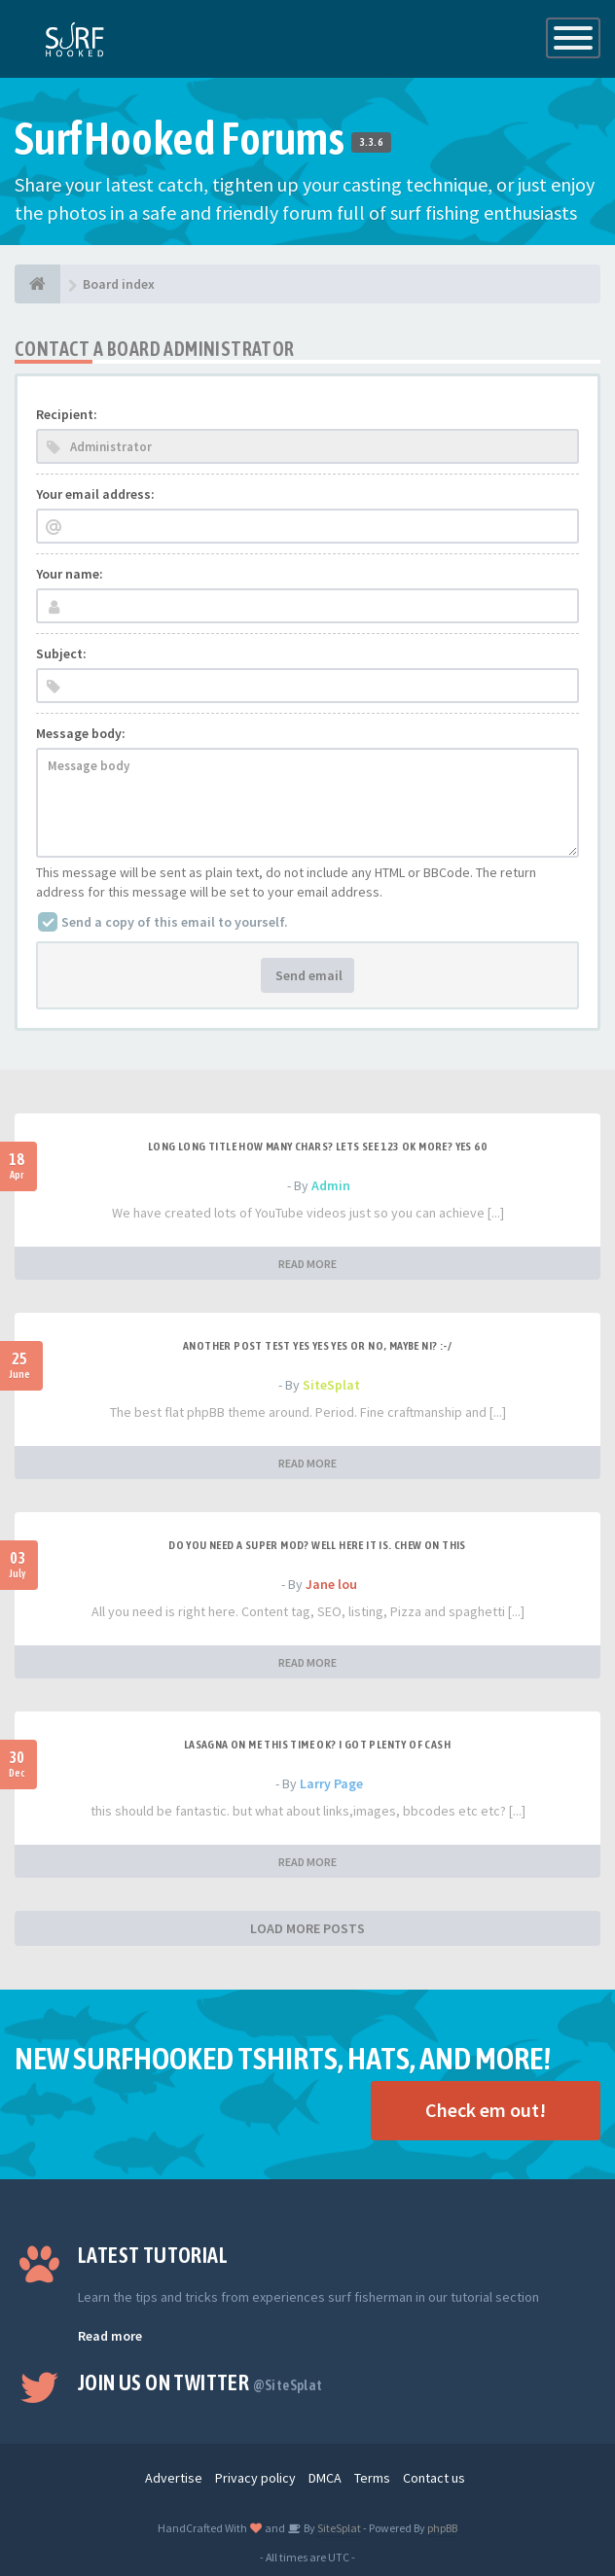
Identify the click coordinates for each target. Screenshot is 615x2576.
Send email (307, 975)
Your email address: (95, 494)
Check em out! (485, 2110)
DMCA (325, 2478)
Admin (330, 1185)
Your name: (69, 573)
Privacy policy (255, 2478)
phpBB (442, 2528)
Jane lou (331, 1584)
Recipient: (66, 414)
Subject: (61, 653)
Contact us (434, 2478)
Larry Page (331, 1783)
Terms (372, 2478)
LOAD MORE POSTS (307, 1928)
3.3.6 (371, 142)
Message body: (81, 733)
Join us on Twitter (200, 2382)
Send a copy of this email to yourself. (174, 922)
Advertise (173, 2478)
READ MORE (307, 1263)
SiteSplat (331, 1385)
